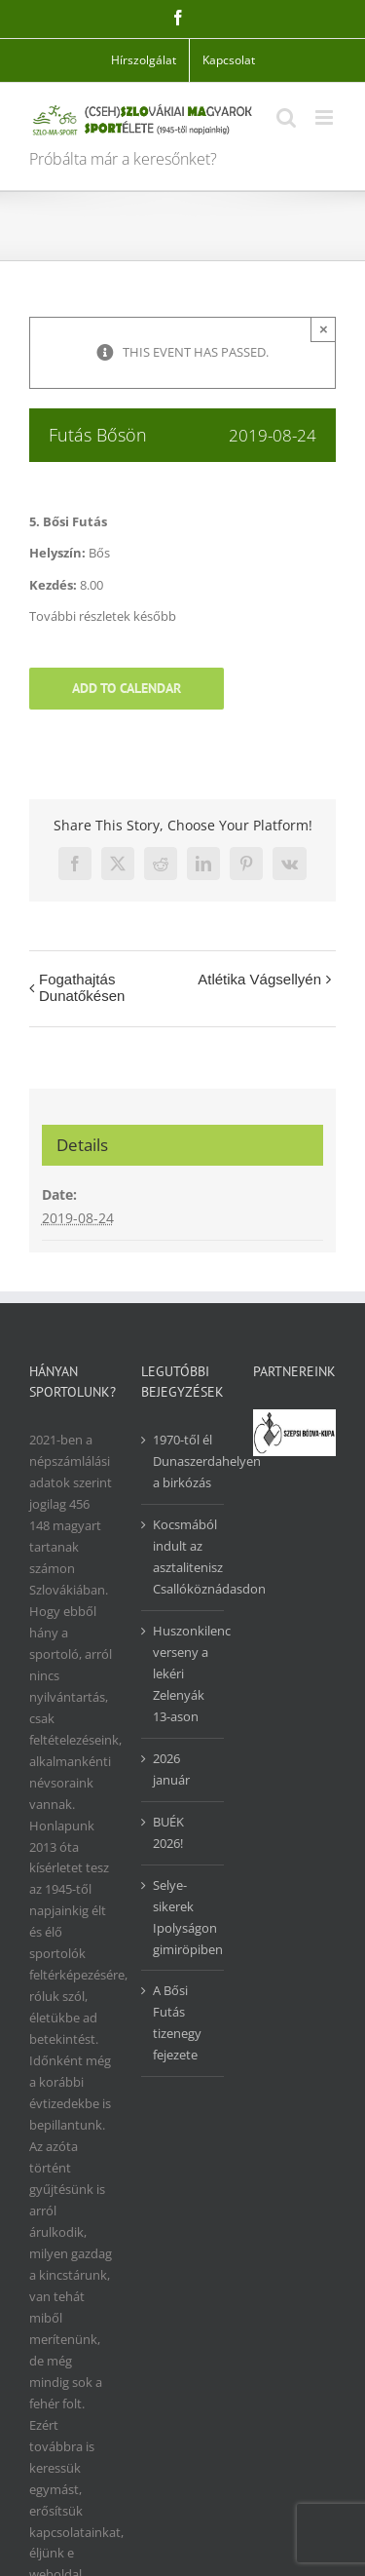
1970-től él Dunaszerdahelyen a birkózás (183, 1461)
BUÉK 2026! (168, 1832)
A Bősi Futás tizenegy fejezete (177, 2022)
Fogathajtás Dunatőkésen (82, 987)
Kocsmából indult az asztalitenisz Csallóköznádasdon (183, 1556)
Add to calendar (126, 688)
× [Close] (323, 329)
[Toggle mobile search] (286, 117)
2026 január (171, 1768)
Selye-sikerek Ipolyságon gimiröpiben (183, 1917)
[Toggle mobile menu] (325, 117)
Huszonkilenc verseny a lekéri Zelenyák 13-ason (183, 1673)
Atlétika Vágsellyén (259, 979)
